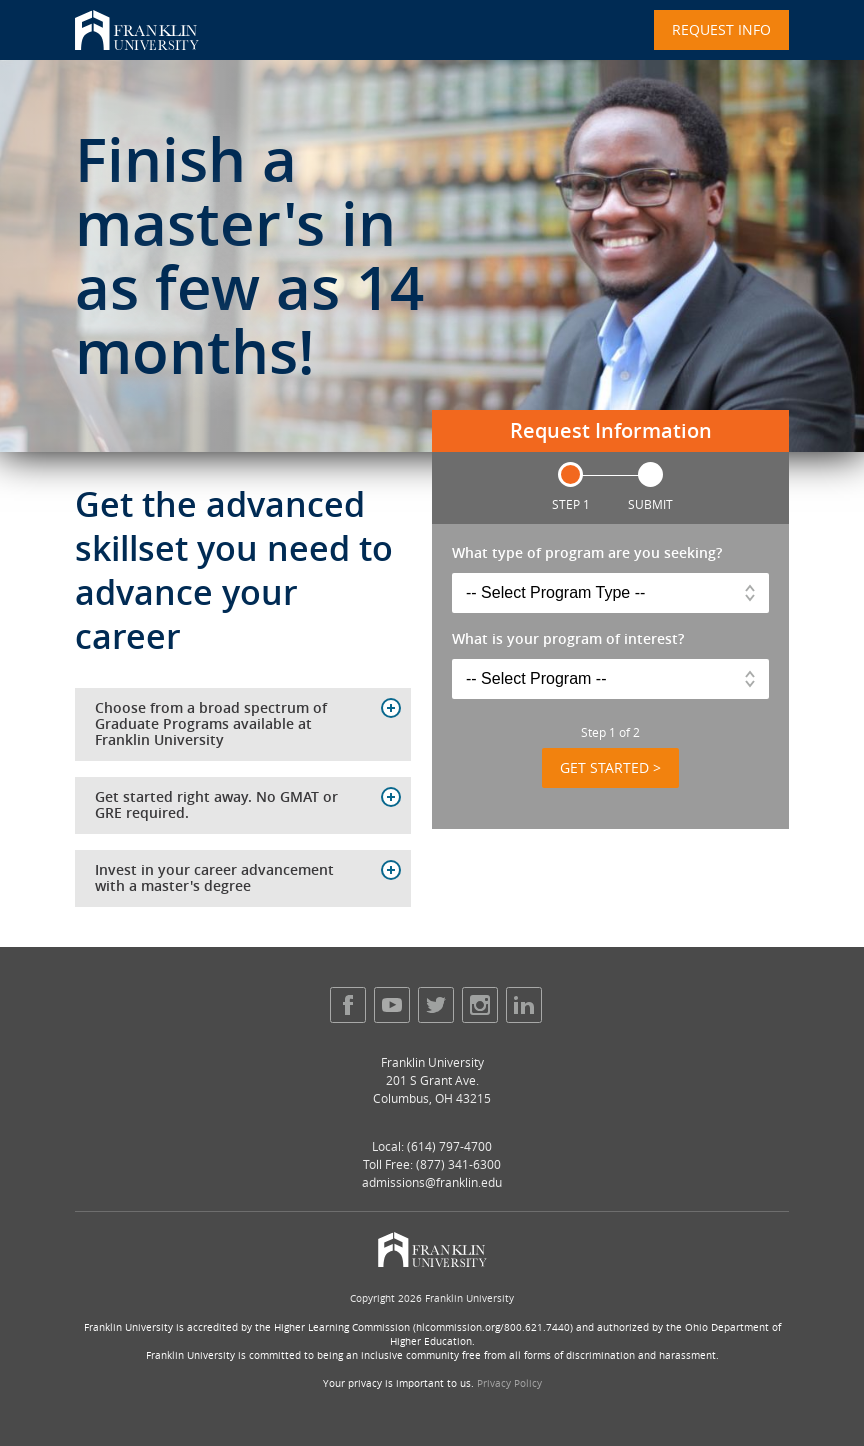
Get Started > (610, 767)
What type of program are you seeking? (587, 553)
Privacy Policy (509, 1383)
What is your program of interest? (568, 639)
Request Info (721, 29)
